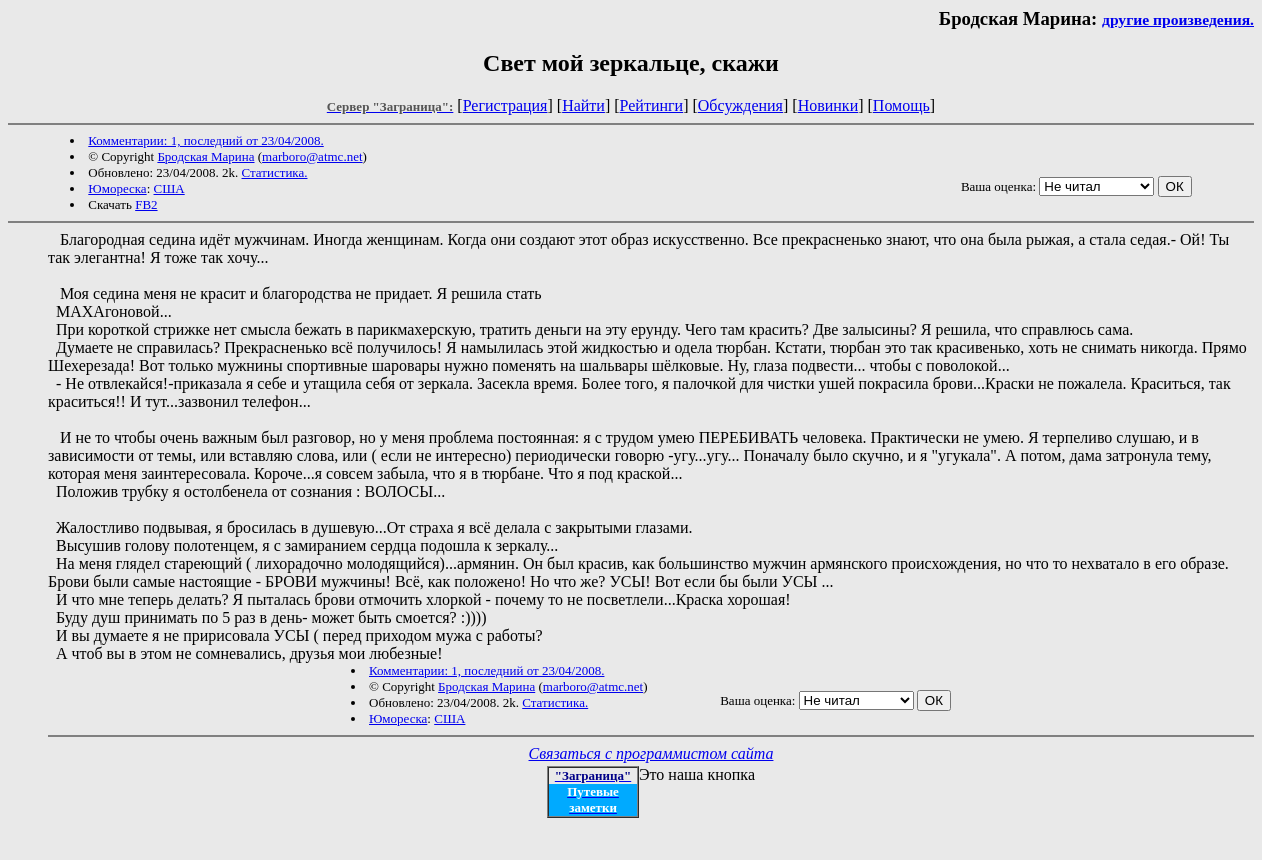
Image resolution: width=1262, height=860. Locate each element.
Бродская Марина (205, 156)
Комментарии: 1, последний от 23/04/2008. (205, 140)
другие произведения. (1178, 19)
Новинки (828, 105)
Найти (583, 105)
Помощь (901, 105)
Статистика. (275, 172)
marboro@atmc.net (312, 156)
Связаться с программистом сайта (651, 753)
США (169, 188)
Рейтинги (652, 105)
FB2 (146, 204)
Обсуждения (740, 105)
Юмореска (117, 188)
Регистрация (505, 105)
